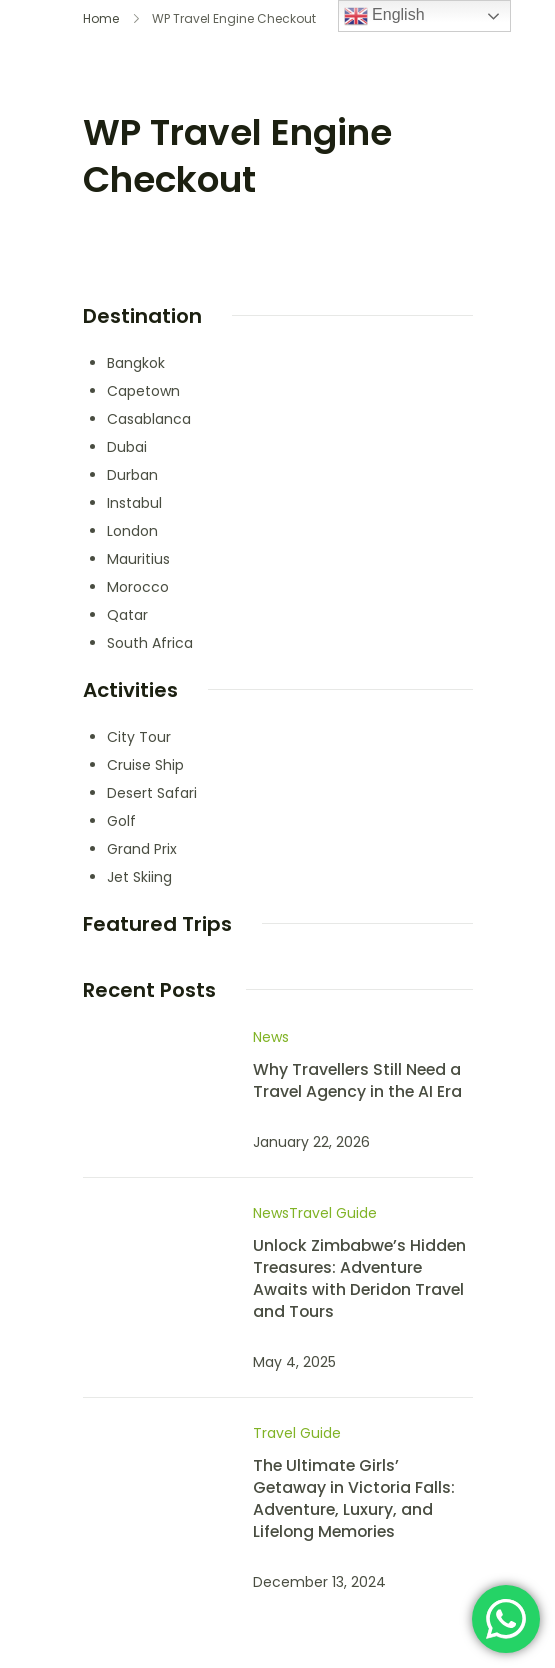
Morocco (138, 587)
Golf (121, 821)
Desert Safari (152, 793)
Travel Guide (333, 1213)
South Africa (150, 643)
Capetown (143, 391)
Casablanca (149, 419)
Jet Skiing (139, 877)
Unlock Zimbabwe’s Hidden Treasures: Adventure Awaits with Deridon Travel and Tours (359, 1278)
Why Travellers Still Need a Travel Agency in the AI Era (357, 1080)
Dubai (127, 447)
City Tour (139, 737)
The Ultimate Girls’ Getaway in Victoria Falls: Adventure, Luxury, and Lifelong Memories (354, 1498)
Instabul (134, 503)
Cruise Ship (145, 765)
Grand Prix (142, 849)
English (384, 16)
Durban (132, 475)
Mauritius (138, 559)
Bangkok (136, 363)
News (271, 1037)
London (132, 531)
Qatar (127, 615)
